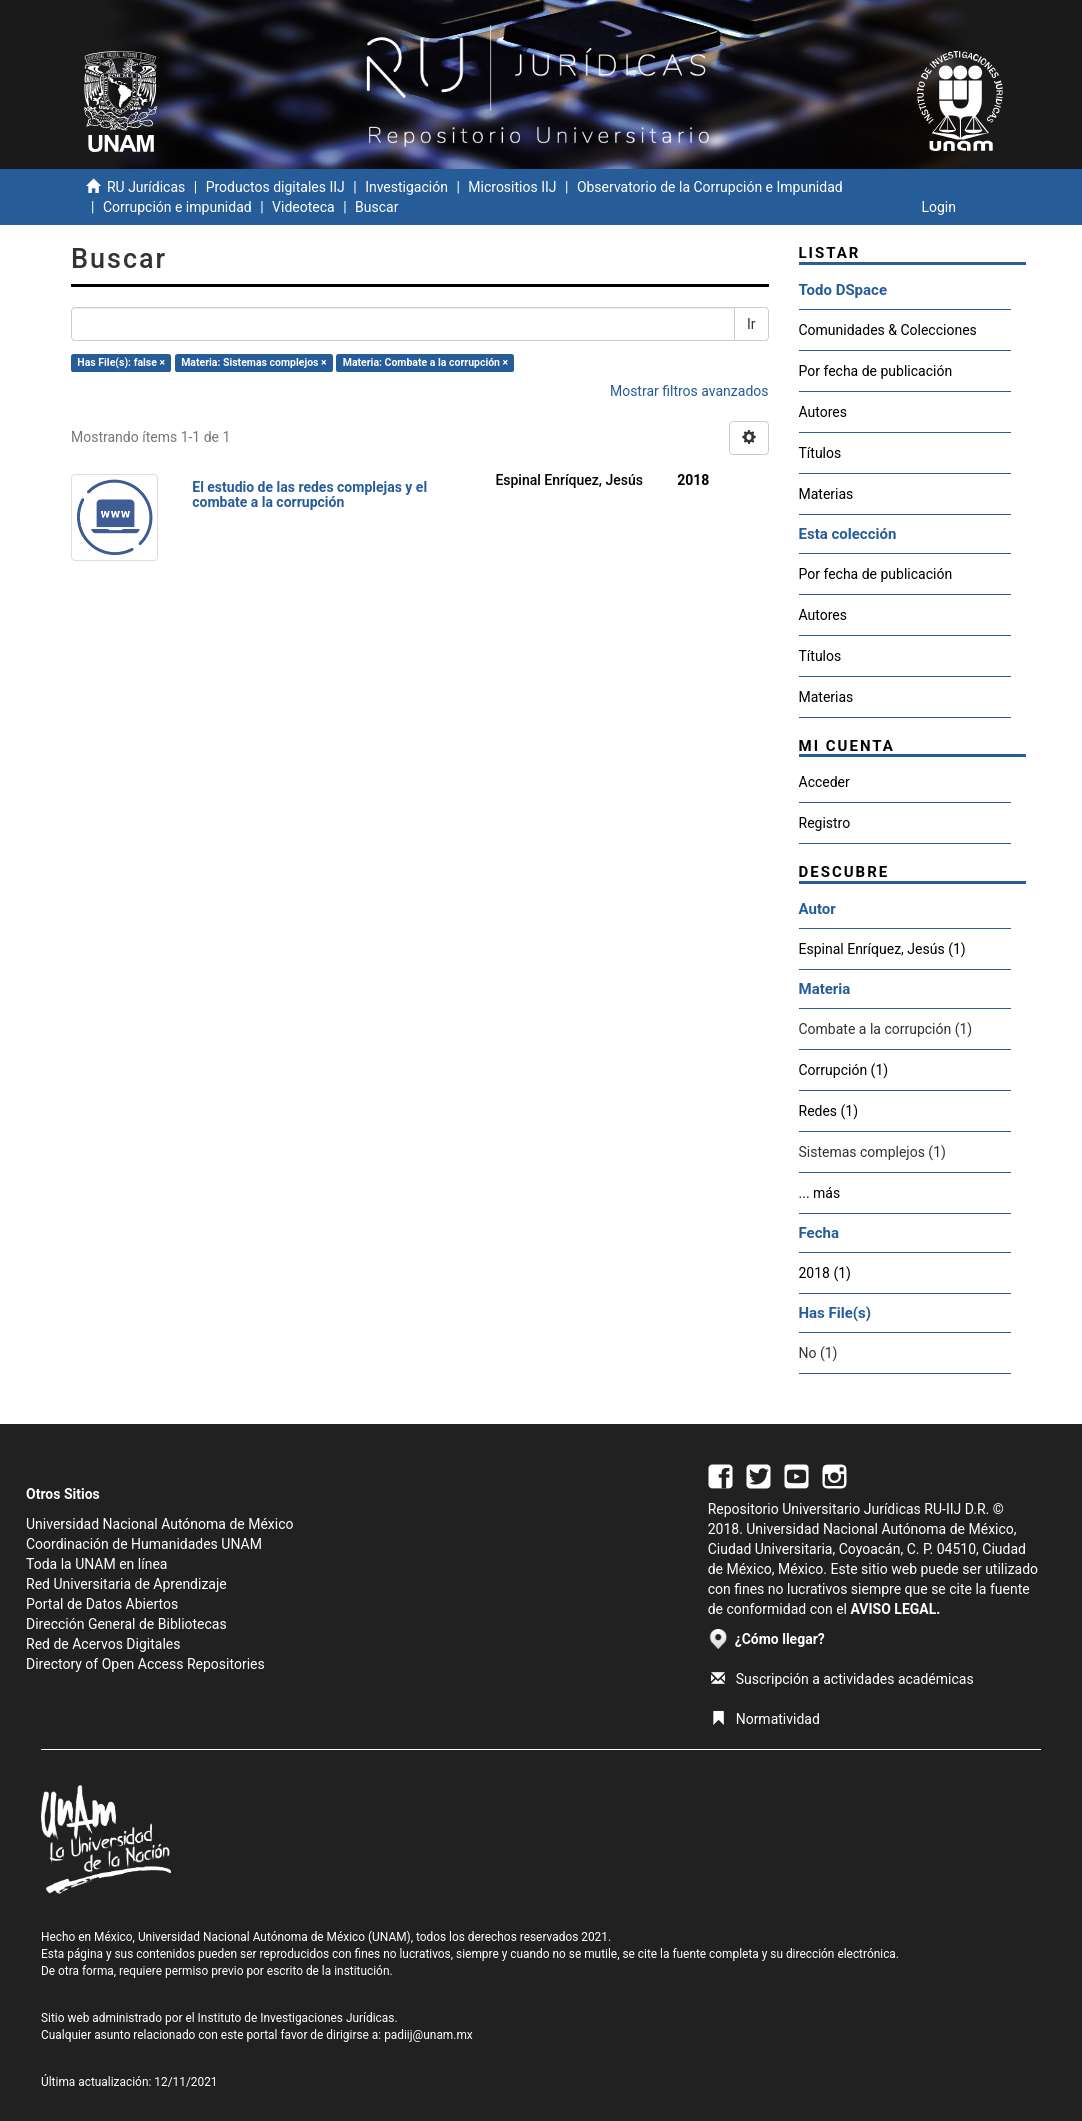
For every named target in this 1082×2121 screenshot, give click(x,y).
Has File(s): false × (121, 362)
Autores (823, 412)
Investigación (406, 187)
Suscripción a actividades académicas (842, 1679)
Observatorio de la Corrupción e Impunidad (710, 187)
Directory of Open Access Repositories (145, 1664)
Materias (826, 494)
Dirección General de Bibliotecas (126, 1624)
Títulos (820, 453)
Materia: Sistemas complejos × (254, 362)
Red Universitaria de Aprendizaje (126, 1584)
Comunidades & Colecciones (888, 330)
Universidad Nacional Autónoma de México (160, 1524)
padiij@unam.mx (428, 2035)
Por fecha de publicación (876, 371)
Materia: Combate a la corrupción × (425, 362)
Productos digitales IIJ (275, 187)
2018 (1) (825, 1273)
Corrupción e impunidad (177, 207)
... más (820, 1193)
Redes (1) (829, 1111)
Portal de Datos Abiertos (102, 1604)
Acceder (824, 782)
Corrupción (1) (844, 1070)
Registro (825, 823)
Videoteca (303, 207)
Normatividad (765, 1719)
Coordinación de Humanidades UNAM (144, 1544)
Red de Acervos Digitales (103, 1644)
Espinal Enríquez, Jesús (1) (882, 949)
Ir (751, 324)
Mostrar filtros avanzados (689, 391)
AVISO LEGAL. (895, 1609)
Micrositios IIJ (512, 187)
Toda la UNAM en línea (96, 1564)
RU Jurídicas (146, 187)
